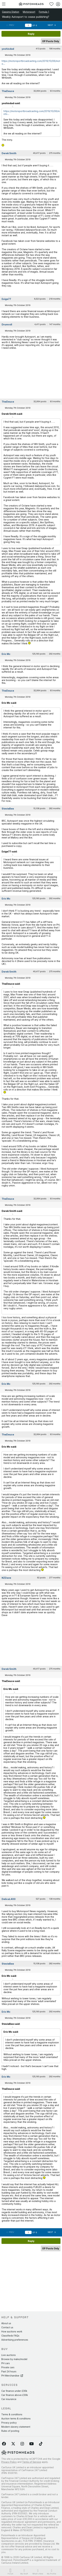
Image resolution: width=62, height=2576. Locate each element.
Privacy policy (9, 2422)
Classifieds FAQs (10, 2335)
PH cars (5, 2363)
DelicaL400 (9, 1899)
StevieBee (8, 808)
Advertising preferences (14, 2339)
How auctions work (11, 2331)
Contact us (7, 2327)
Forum (10, 2572)
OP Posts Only (50, 41)
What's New (37, 2572)
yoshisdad (8, 48)
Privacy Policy (9, 2462)
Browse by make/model (14, 2359)
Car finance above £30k (14, 2395)
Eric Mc (6, 654)
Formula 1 (44, 11)
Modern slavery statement (15, 2426)
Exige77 (6, 299)
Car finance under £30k (14, 2390)
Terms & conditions (11, 2414)
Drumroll (7, 324)
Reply (31, 33)
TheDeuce (8, 91)
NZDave (6, 1577)
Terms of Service (31, 2462)
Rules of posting (10, 2430)
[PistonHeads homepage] (31, 4)
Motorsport (29, 11)
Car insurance (8, 2399)
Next (52, 25)
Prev (10, 25)
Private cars (7, 2367)
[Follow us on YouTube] (31, 2444)
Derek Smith (9, 153)
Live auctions (8, 2355)
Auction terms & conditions (16, 2418)
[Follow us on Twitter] (13, 2444)
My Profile (51, 2572)
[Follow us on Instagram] (22, 2444)
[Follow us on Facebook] (4, 2444)
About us (6, 2323)
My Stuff (24, 2572)
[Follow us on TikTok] (40, 2444)
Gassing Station (10, 11)
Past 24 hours (8, 2371)
